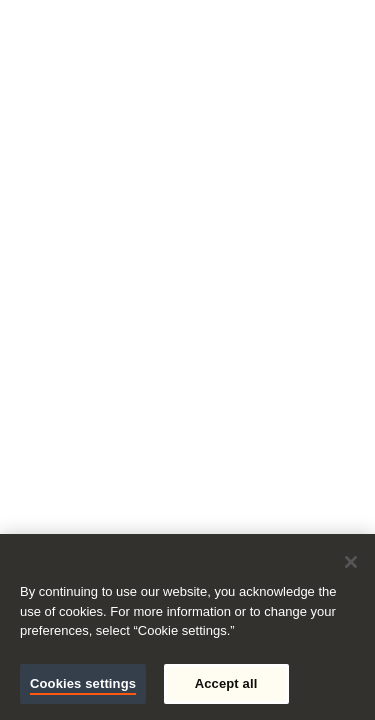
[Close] (351, 562)
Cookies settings (83, 683)
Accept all (226, 683)
